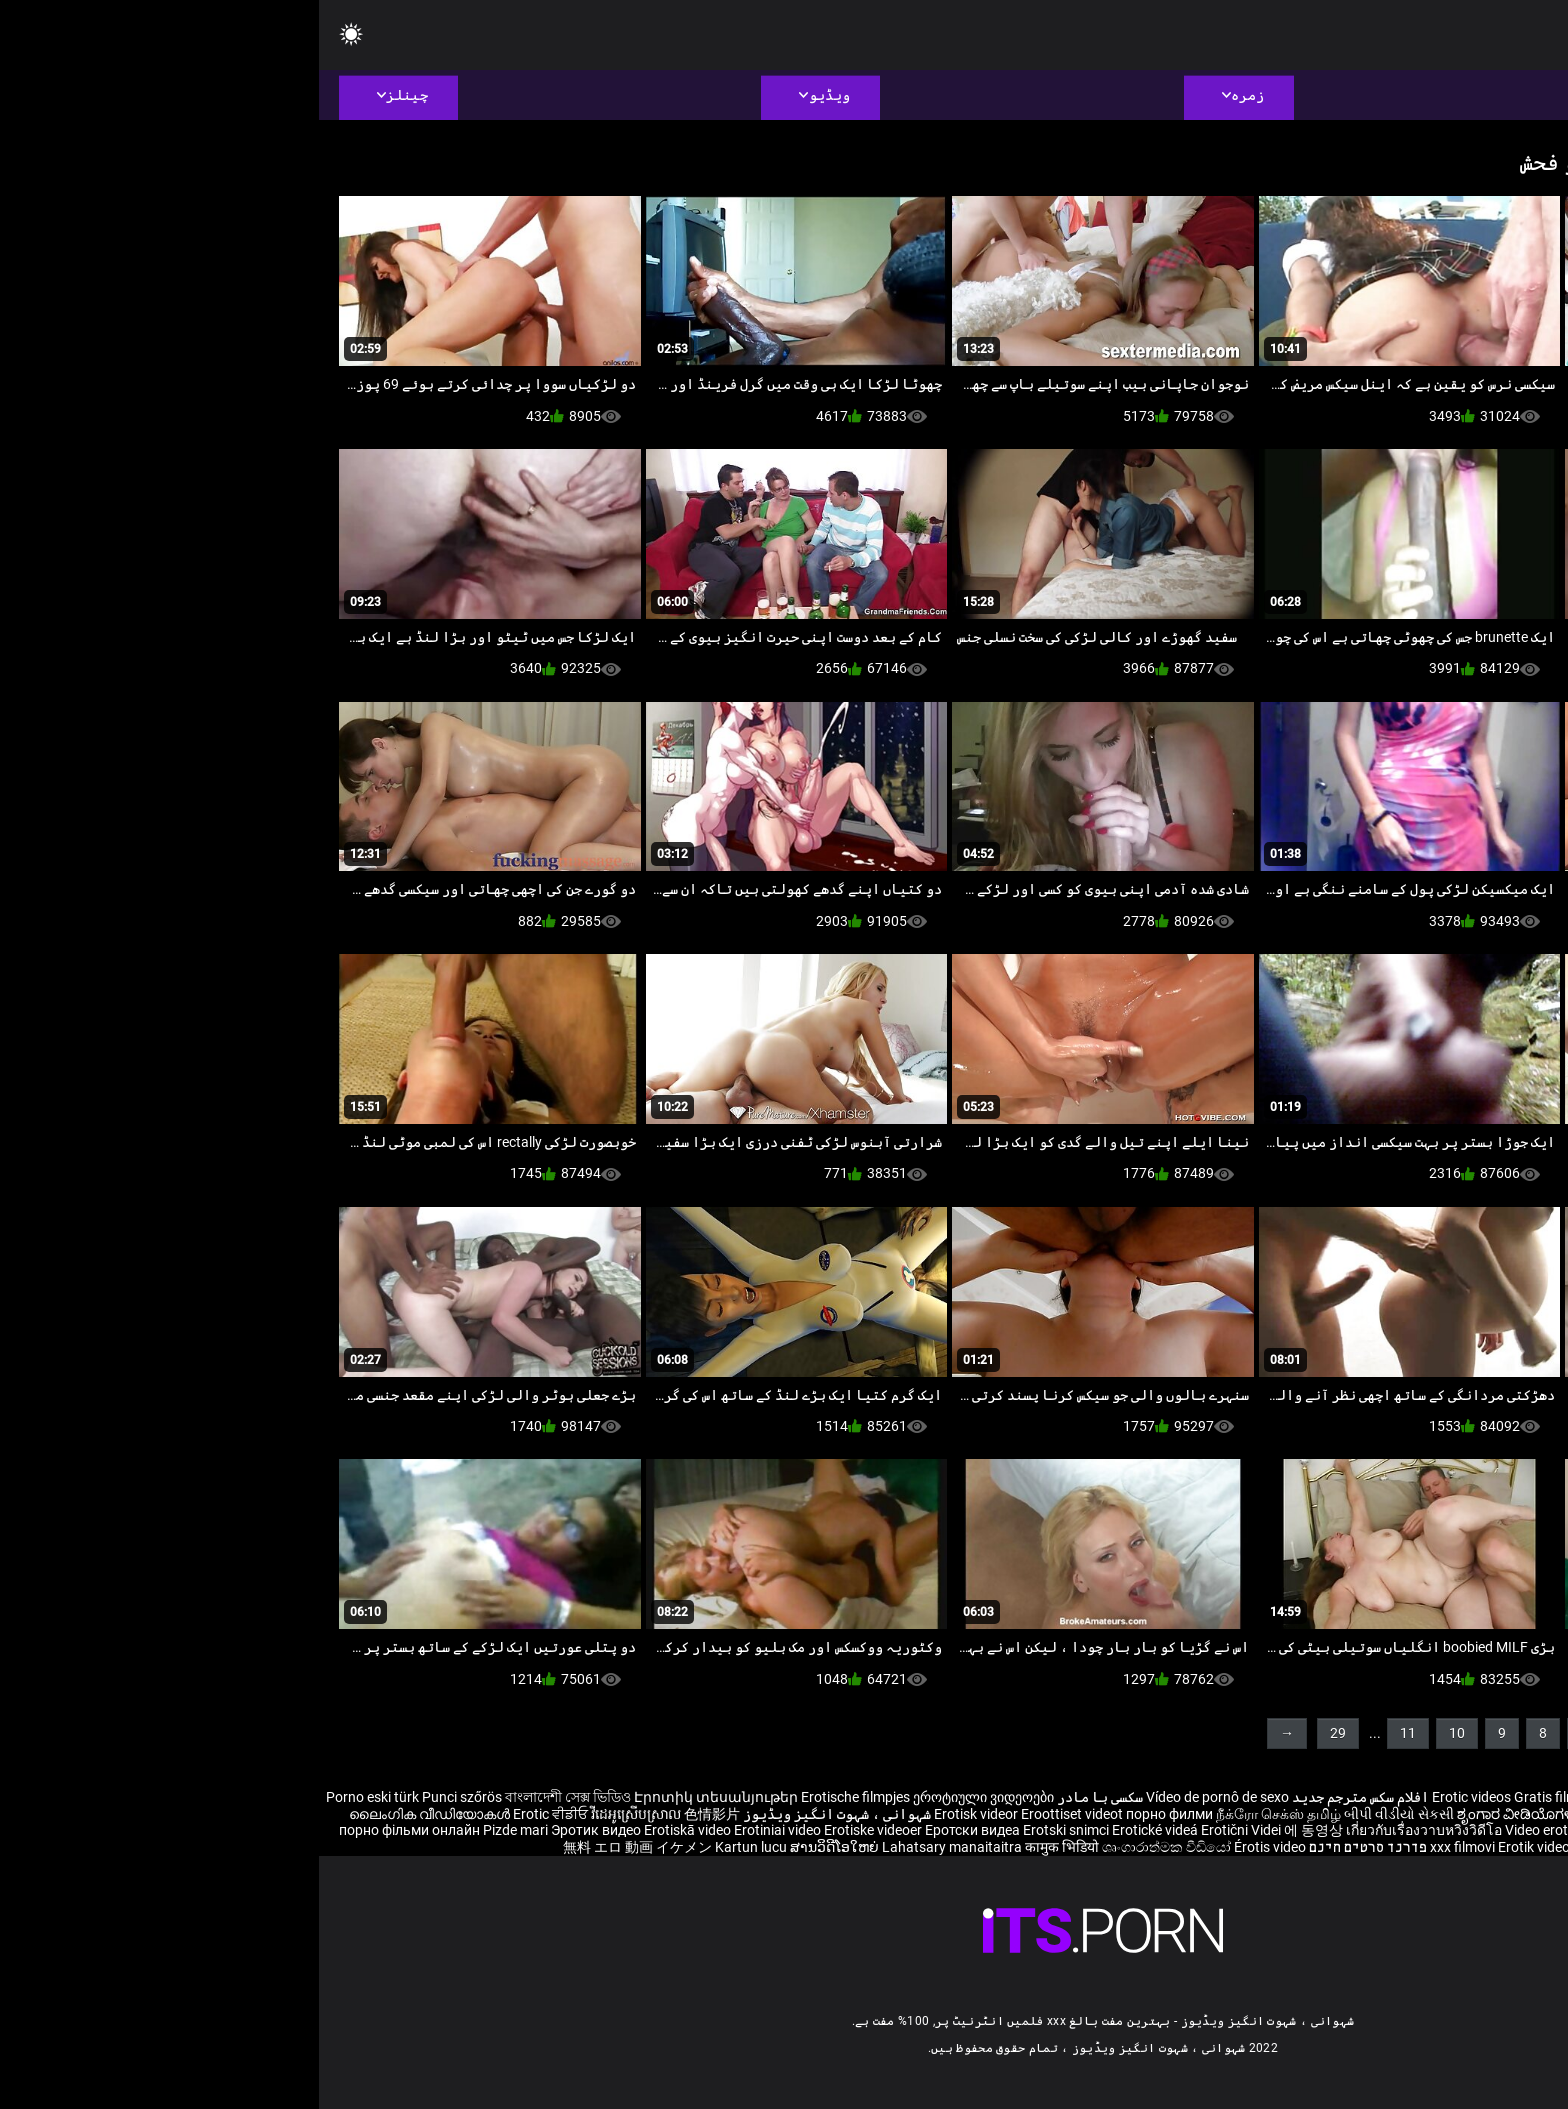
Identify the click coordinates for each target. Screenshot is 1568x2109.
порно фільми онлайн (90, 1830)
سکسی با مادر (781, 1797)
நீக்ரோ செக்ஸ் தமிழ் (959, 1814)
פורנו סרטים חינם (1049, 1847)
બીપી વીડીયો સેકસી (1080, 1814)
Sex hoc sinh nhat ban (1377, 1797)
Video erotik (1224, 1830)
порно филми (850, 1814)
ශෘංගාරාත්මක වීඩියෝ (849, 1847)
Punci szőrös (143, 1797)
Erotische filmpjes (536, 1797)
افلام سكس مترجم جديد (1041, 1797)
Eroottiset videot (754, 1814)
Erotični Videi (923, 1830)
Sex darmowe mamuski (1435, 1830)
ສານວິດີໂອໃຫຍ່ (517, 1847)
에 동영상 (996, 1830)
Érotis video (951, 1847)
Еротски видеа (655, 1830)
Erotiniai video (460, 1830)
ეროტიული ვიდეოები (664, 1797)
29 (1019, 1733)
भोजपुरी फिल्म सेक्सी (1328, 1814)
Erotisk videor (658, 1814)
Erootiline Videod (1411, 1847)
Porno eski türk (53, 1797)
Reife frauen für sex (1508, 1797)
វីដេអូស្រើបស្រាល (318, 1814)
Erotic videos (1154, 1797)
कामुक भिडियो (744, 1847)
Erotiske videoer (555, 1830)
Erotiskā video (370, 1830)
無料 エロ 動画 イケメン (318, 1847)
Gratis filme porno (1250, 1797)
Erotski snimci (748, 1830)
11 (1089, 1733)
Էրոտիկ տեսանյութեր (398, 1797)
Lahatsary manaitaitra (634, 1847)
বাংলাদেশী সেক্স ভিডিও (249, 1797)
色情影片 (393, 1814)
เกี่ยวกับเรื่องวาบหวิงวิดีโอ (1106, 1830)
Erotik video (1216, 1847)
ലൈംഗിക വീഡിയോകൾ (112, 1814)
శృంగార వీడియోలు (1438, 1814)
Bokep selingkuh (1304, 1847)
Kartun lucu (433, 1847)
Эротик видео (278, 1830)
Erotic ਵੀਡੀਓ (233, 1814)
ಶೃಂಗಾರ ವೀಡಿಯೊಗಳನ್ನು (1206, 1814)
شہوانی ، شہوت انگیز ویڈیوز (516, 1814)
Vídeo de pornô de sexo (898, 1797)
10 (1138, 1733)
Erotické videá (837, 1830)
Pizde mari (196, 1830)
